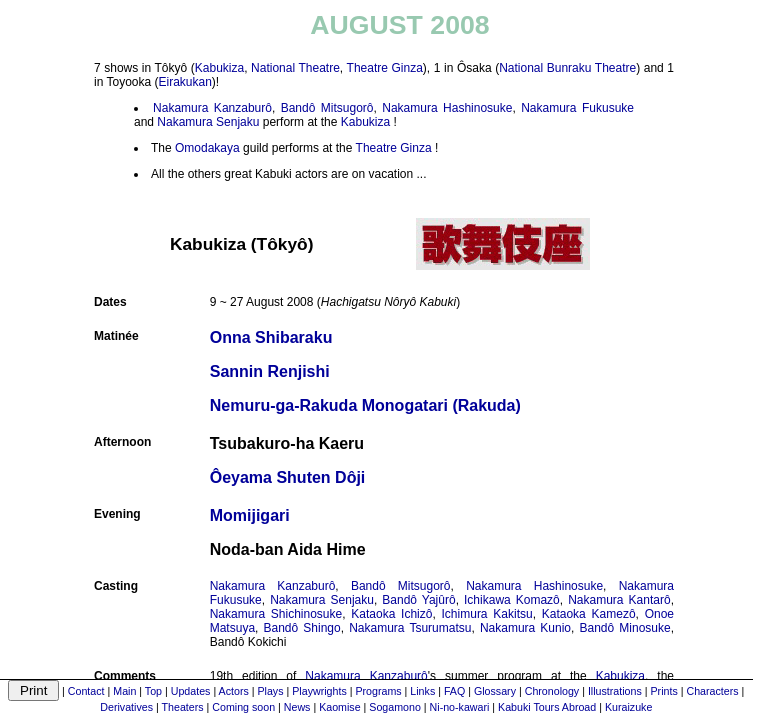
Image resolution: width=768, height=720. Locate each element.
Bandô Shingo (302, 628)
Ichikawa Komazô (512, 600)
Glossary (495, 691)
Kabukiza (219, 68)
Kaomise (339, 707)
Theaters (183, 707)
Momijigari (250, 515)
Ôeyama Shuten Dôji (288, 477)
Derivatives (126, 707)
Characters (712, 691)
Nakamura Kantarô (619, 600)
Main (124, 691)
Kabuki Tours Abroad (547, 707)
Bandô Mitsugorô (327, 108)
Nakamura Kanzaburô (212, 108)
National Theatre (295, 68)
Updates (191, 691)
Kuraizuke (628, 707)
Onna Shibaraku (271, 337)
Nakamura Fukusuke (577, 108)
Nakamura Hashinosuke (447, 108)
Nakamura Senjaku (208, 122)
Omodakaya (207, 148)
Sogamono (395, 707)
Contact (86, 691)
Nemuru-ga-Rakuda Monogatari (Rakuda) (365, 405)
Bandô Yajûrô (418, 600)
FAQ (454, 691)
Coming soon (243, 707)
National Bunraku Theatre (567, 68)
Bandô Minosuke (625, 628)
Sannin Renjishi (270, 371)
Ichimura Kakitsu (487, 614)
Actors (234, 691)
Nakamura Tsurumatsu (410, 628)
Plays (270, 691)
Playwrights (319, 691)
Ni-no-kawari (460, 707)
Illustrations (615, 691)
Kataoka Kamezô (589, 614)
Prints (664, 691)
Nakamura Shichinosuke (276, 614)
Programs (378, 691)
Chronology (552, 691)
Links (422, 691)
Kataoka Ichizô (391, 614)
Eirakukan (184, 82)
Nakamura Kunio (525, 628)
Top (153, 691)
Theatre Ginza (385, 68)
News (297, 707)
